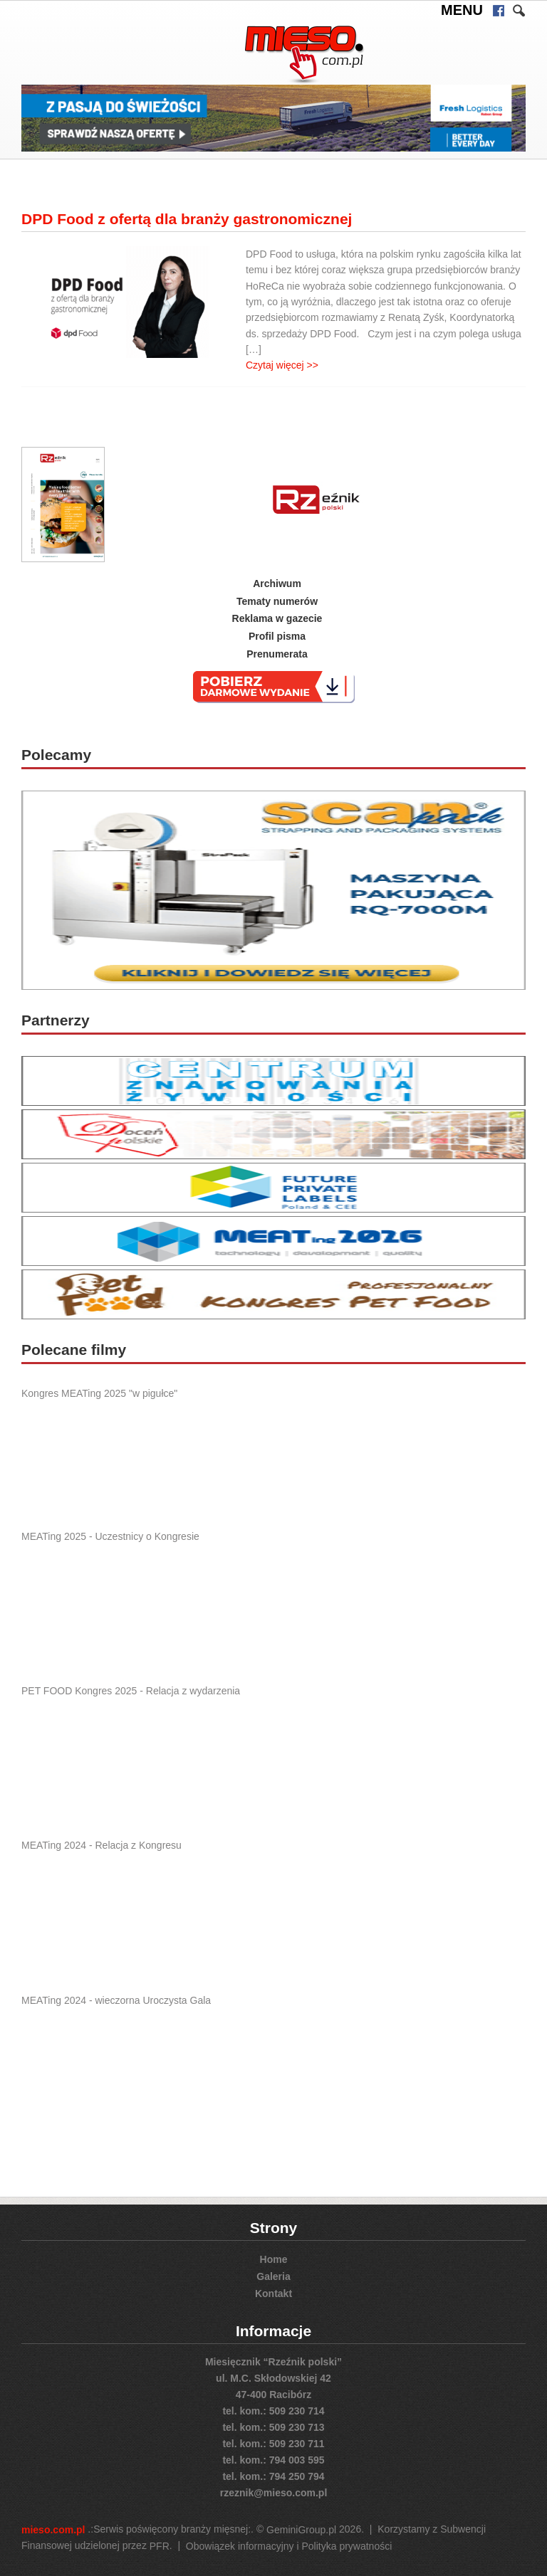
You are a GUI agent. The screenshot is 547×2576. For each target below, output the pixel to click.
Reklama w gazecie (277, 618)
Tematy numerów (277, 600)
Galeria (273, 2276)
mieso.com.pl (53, 2529)
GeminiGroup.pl (301, 2529)
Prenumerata (277, 654)
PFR (160, 2546)
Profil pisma (277, 636)
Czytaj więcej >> (282, 364)
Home (274, 2259)
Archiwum (277, 583)
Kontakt (273, 2293)
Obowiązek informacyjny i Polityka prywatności (289, 2546)
